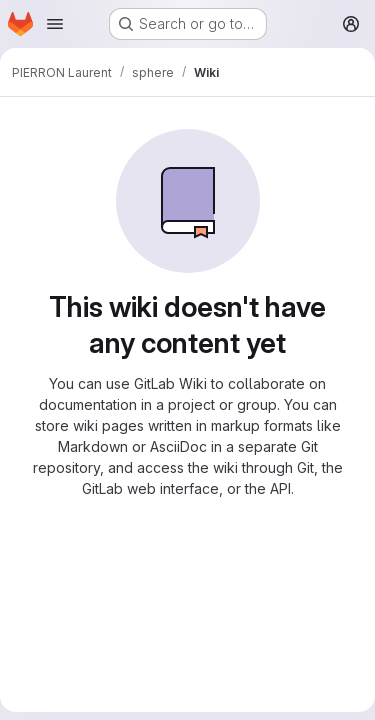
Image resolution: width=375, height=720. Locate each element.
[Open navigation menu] (55, 24)
